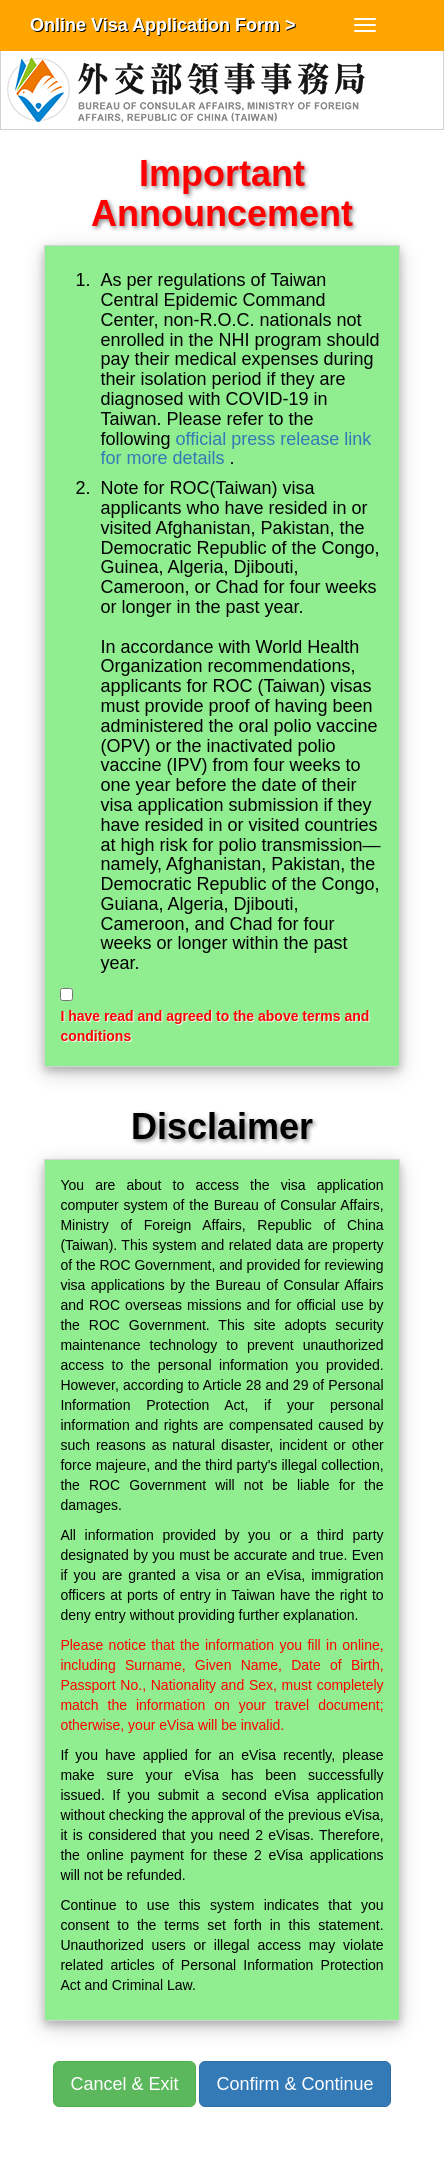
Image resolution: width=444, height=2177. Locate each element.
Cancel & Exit (124, 2084)
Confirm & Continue (294, 2084)
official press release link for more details (235, 449)
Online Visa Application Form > (163, 25)
